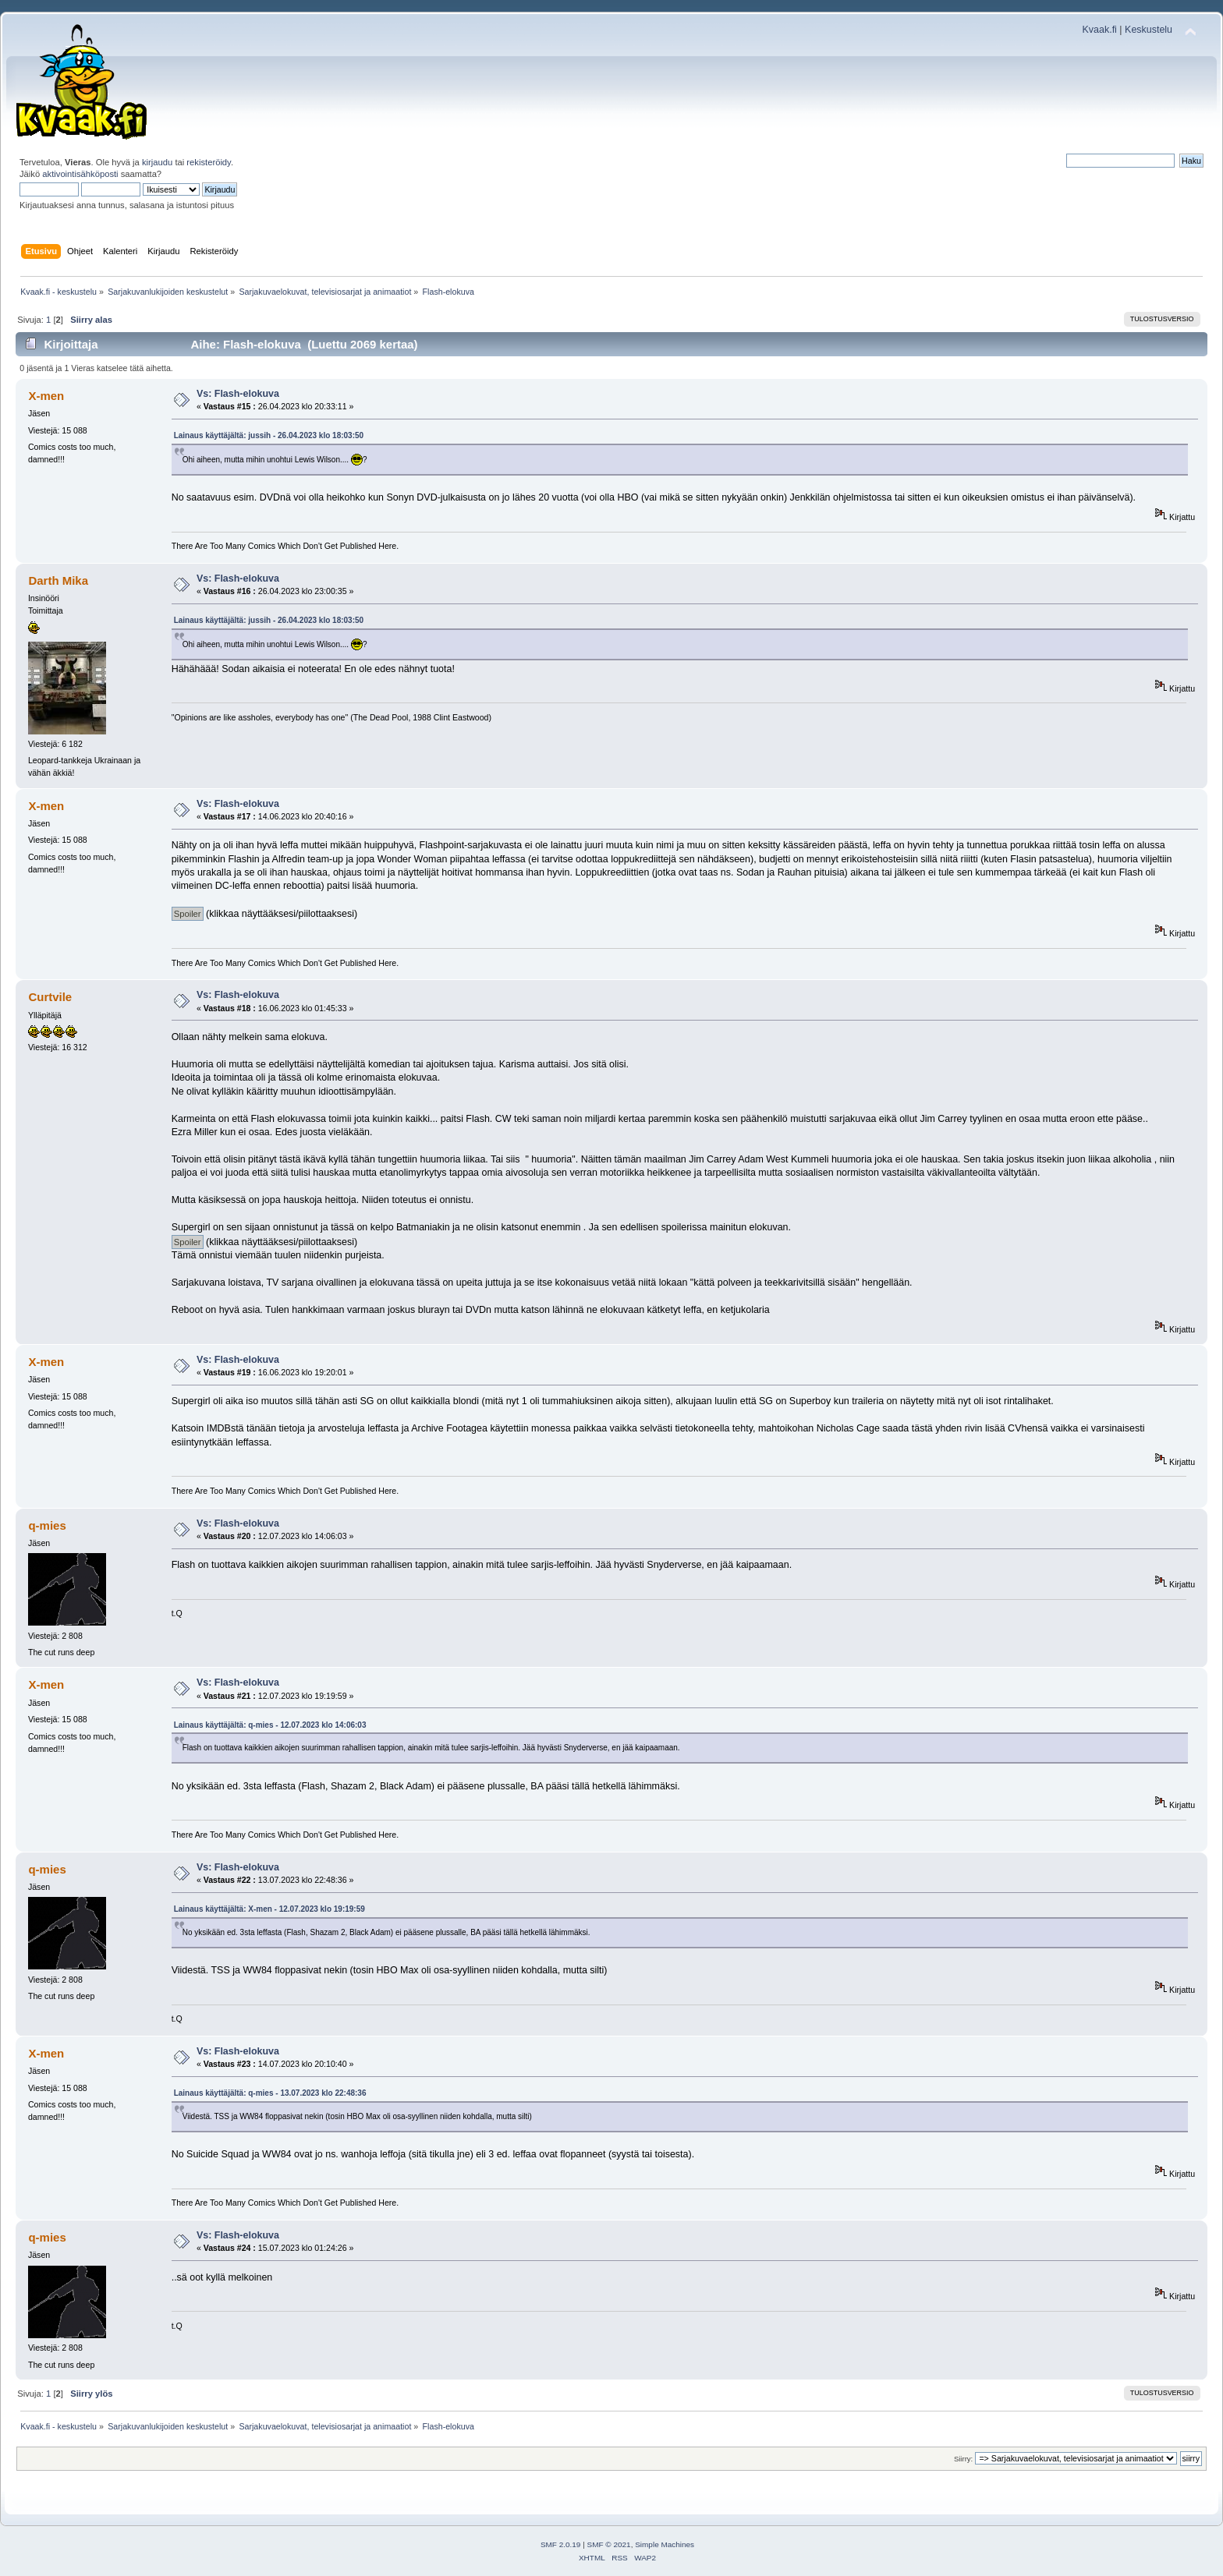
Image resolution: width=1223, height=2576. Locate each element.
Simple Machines (664, 2544)
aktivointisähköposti (80, 174)
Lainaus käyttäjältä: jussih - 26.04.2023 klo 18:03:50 (268, 435)
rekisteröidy (208, 162)
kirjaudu (157, 162)
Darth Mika (58, 580)
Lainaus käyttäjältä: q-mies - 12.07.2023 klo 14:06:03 (270, 1725)
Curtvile (50, 996)
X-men (46, 395)
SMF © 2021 (609, 2544)
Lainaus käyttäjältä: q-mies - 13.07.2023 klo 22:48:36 (270, 2093)
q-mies (47, 1525)
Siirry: (963, 2458)
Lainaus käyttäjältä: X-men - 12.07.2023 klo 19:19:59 (269, 1909)
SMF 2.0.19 (561, 2544)
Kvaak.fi (1100, 29)
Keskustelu (1148, 29)
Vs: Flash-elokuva (238, 393)
